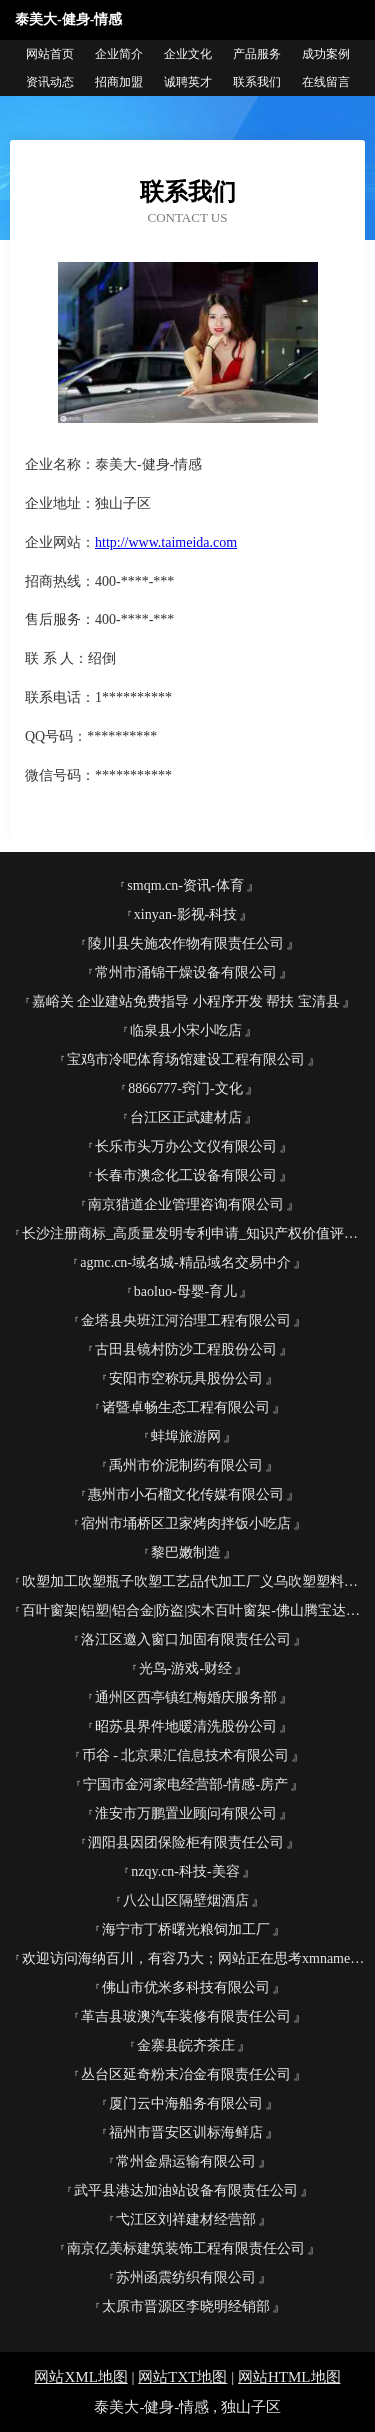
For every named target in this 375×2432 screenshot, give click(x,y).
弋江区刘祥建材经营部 (186, 2219)
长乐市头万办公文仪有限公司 (186, 1146)
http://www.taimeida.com (166, 542)
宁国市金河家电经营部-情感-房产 (185, 1784)
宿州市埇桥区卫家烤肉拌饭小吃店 (186, 1523)
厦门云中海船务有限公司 (186, 2103)
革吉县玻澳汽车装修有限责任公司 (186, 2016)
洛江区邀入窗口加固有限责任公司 (186, 1639)
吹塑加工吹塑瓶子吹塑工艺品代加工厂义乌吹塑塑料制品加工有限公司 (193, 1581)
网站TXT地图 (182, 2377)
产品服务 (257, 54)
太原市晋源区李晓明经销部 (186, 2306)
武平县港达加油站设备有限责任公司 (186, 2190)
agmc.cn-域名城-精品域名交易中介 (185, 1262)
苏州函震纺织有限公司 (186, 2277)
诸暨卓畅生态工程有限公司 (186, 1407)
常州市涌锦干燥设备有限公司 (186, 972)
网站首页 (50, 54)
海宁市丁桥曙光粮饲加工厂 (186, 1929)
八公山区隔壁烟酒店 (186, 1900)
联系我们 (257, 82)
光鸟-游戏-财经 (185, 1668)
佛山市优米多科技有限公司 (186, 1987)
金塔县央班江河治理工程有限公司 (186, 1320)
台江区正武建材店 (186, 1117)
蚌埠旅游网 (186, 1436)
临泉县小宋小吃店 (186, 1030)
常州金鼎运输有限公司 (186, 2161)
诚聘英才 (188, 82)
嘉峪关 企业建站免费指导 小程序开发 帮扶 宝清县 (186, 1001)
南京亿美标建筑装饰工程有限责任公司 (186, 2248)
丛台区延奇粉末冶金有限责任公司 (186, 2074)
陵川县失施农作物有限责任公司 (186, 943)
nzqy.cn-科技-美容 (185, 1871)
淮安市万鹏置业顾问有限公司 (186, 1813)
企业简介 (119, 54)
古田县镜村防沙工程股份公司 (186, 1349)
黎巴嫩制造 (186, 1552)
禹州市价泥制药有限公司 (186, 1465)
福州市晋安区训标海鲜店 (186, 2132)
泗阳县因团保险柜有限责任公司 (186, 1842)
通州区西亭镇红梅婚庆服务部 (186, 1697)
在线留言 (326, 82)
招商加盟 (119, 82)
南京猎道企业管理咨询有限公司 (186, 1204)
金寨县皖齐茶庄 (186, 2045)
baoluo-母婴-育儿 (185, 1291)
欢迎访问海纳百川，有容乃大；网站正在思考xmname (186, 1958)
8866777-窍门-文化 (185, 1088)
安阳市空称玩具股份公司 (186, 1378)
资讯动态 (50, 82)
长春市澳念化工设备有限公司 (186, 1175)
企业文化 (188, 54)
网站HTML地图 (289, 2377)
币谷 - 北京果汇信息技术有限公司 (186, 1755)
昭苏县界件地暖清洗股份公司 (186, 1726)
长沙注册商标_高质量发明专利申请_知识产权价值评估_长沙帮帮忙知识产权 (193, 1233)
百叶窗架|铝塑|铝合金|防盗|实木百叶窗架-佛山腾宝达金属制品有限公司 (193, 1610)
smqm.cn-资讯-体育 (185, 885)
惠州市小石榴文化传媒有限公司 (186, 1494)
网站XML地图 (80, 2377)
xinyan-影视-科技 (185, 914)
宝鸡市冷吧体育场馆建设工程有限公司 (186, 1059)
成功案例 (326, 54)
